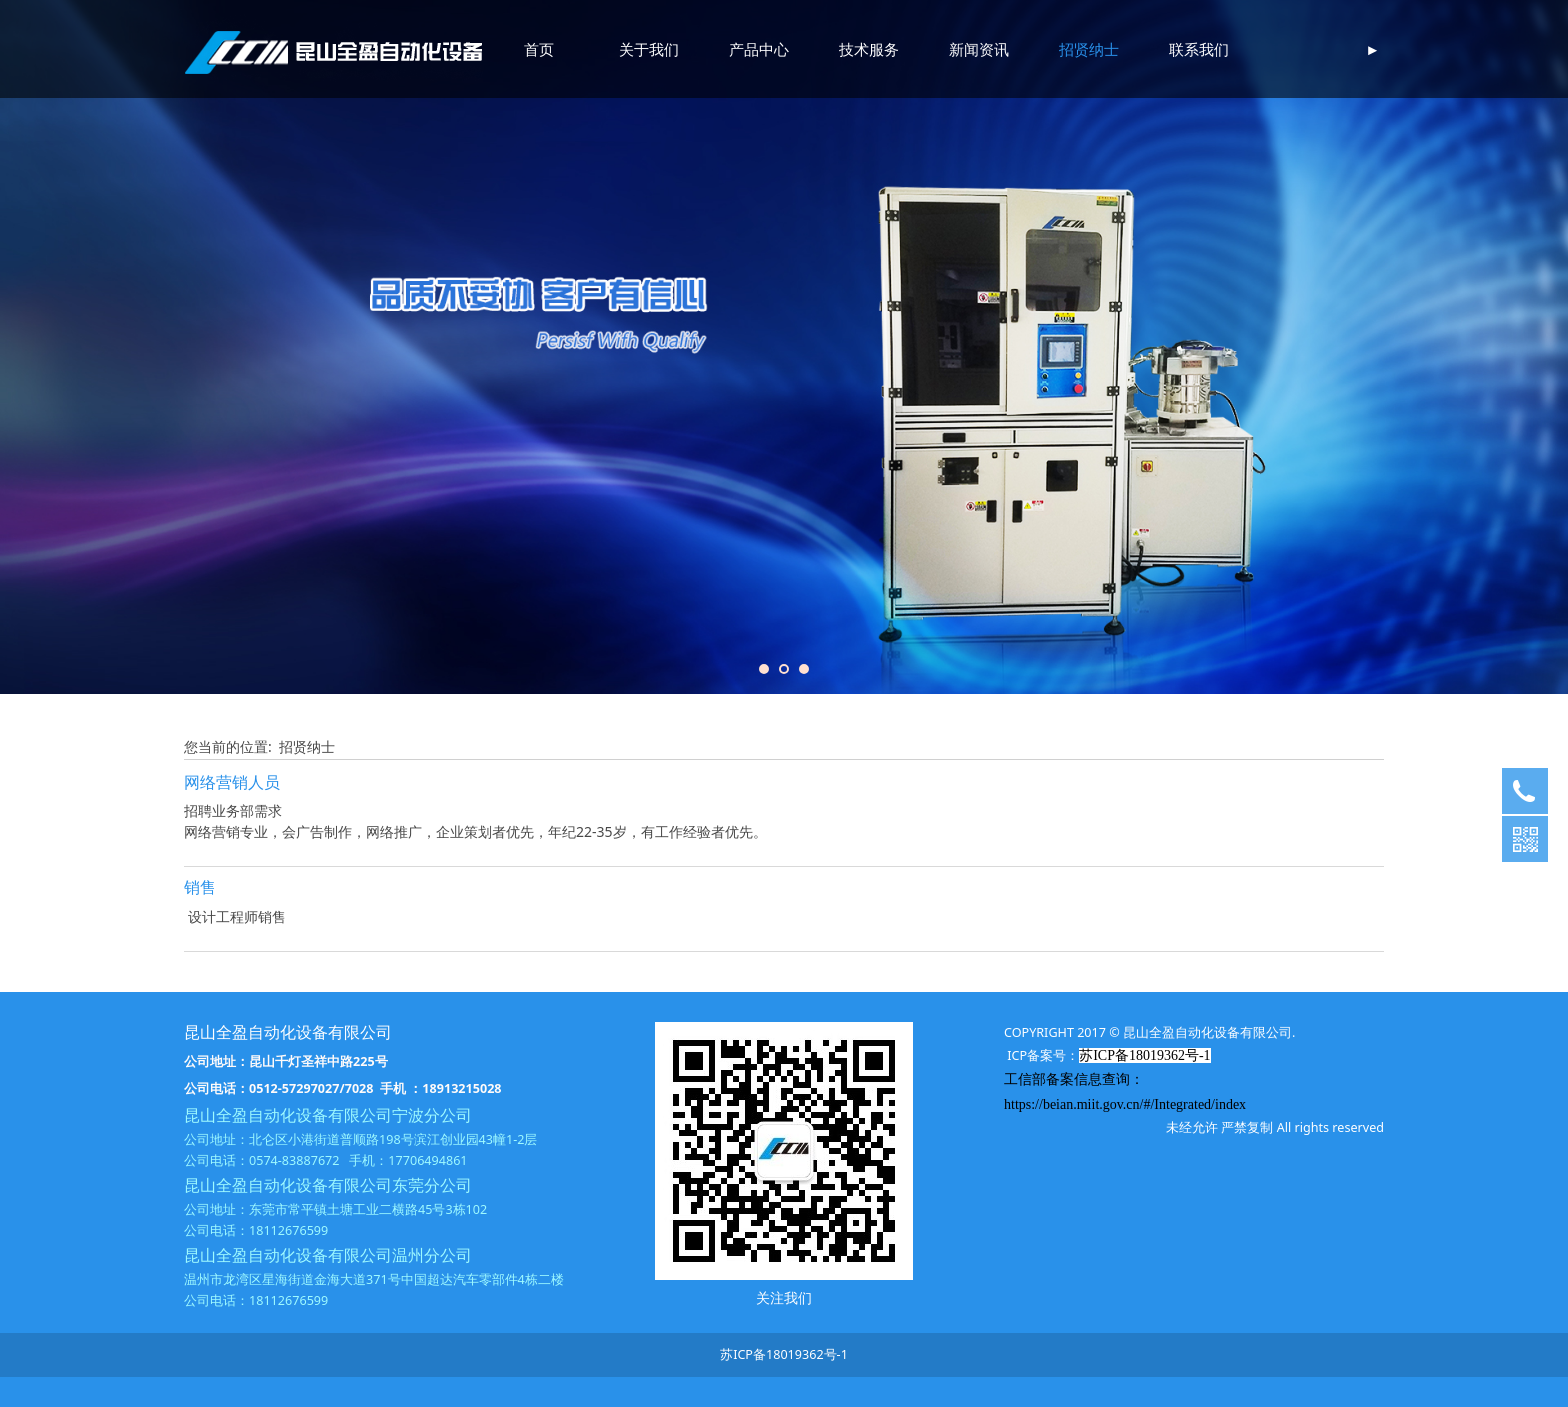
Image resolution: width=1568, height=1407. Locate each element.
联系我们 (1199, 49)
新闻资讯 (979, 49)
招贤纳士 (1089, 49)
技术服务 (869, 49)
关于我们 (649, 49)
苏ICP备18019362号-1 (784, 1354)
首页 (539, 49)
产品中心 (759, 49)
